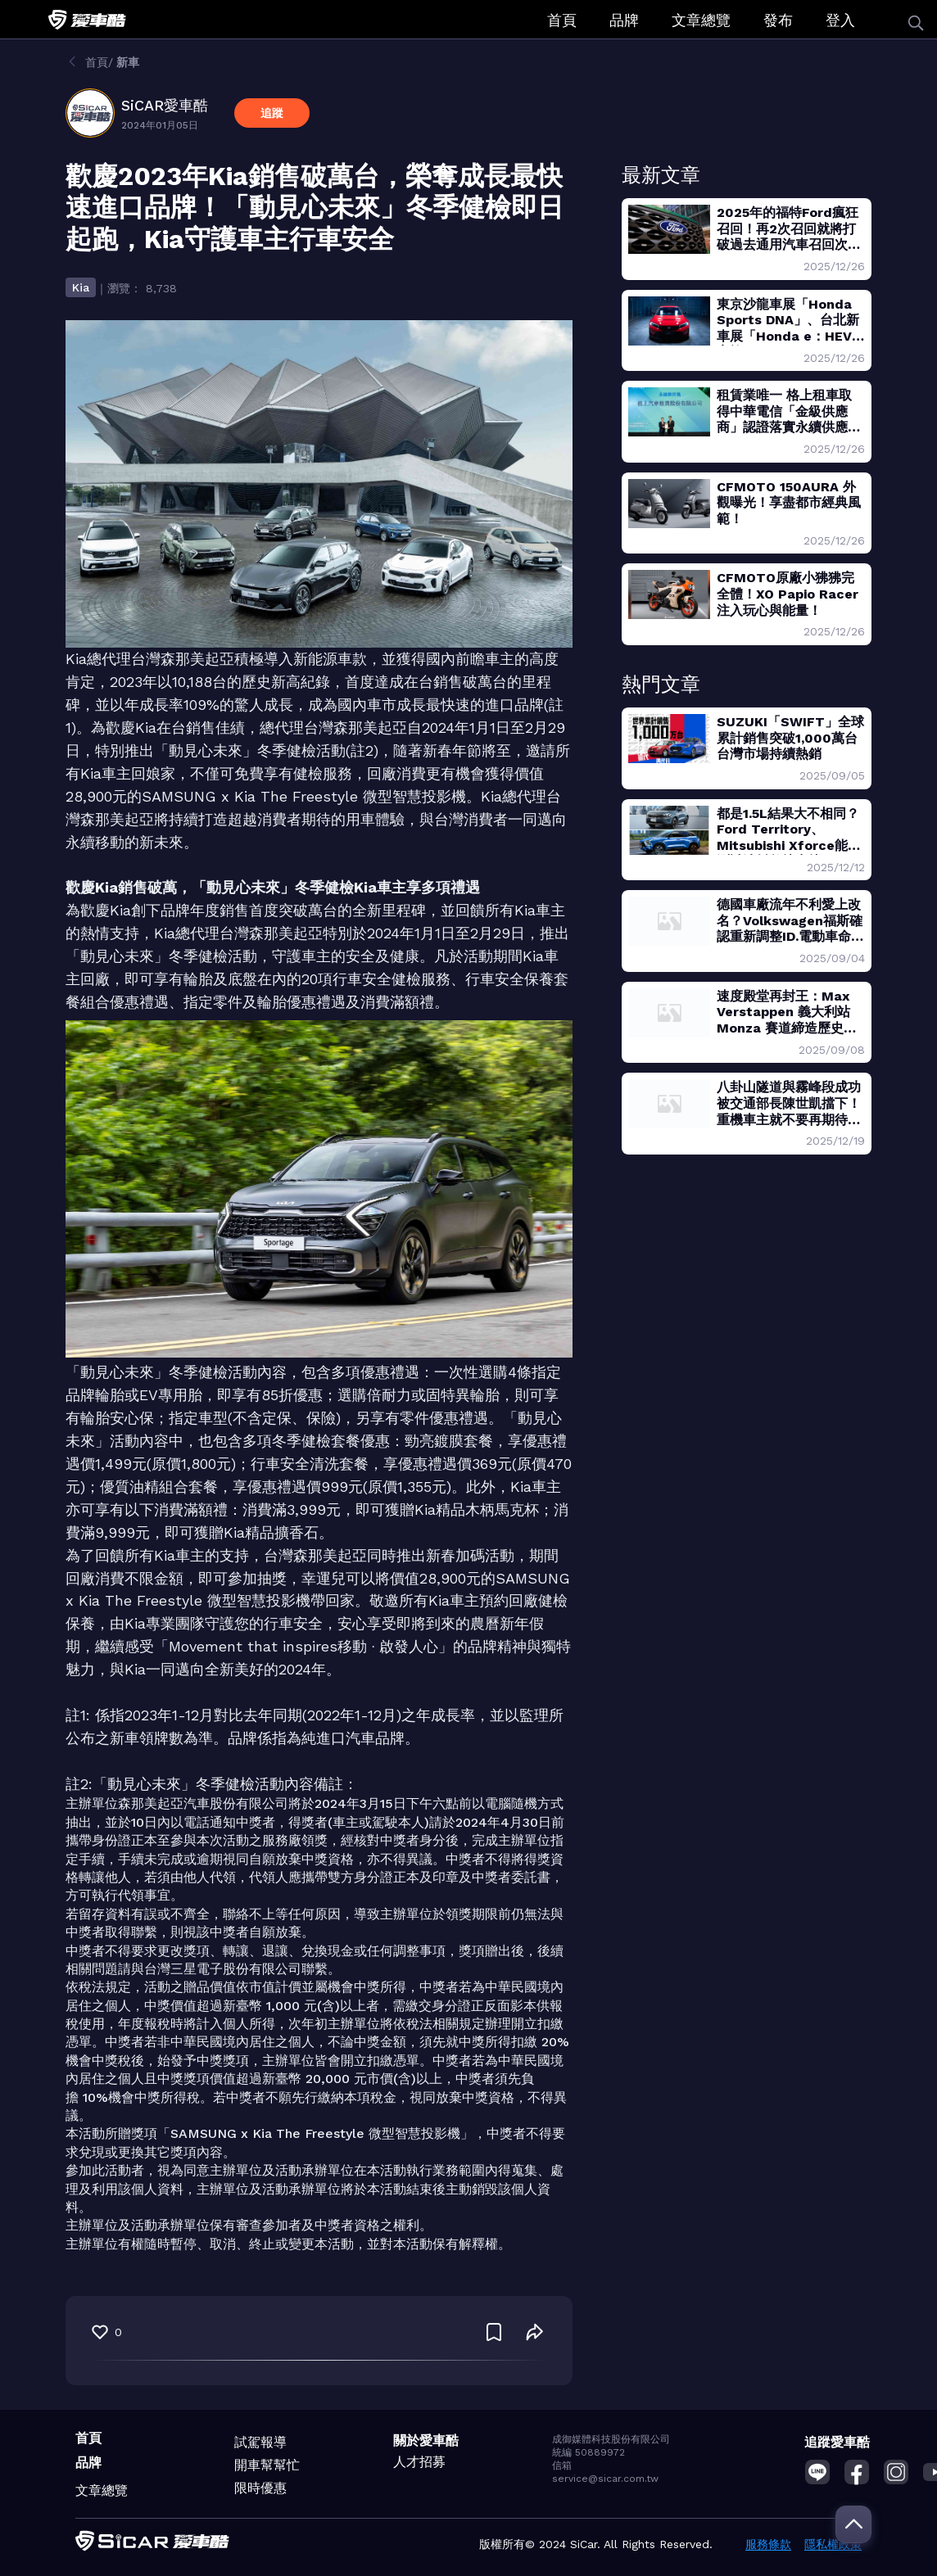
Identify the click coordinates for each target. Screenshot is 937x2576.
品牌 (624, 20)
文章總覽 (701, 20)
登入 (840, 20)
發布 (778, 20)
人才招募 (419, 2462)
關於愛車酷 (426, 2440)
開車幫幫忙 (267, 2465)
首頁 (562, 20)
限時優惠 (260, 2488)
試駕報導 (260, 2442)
